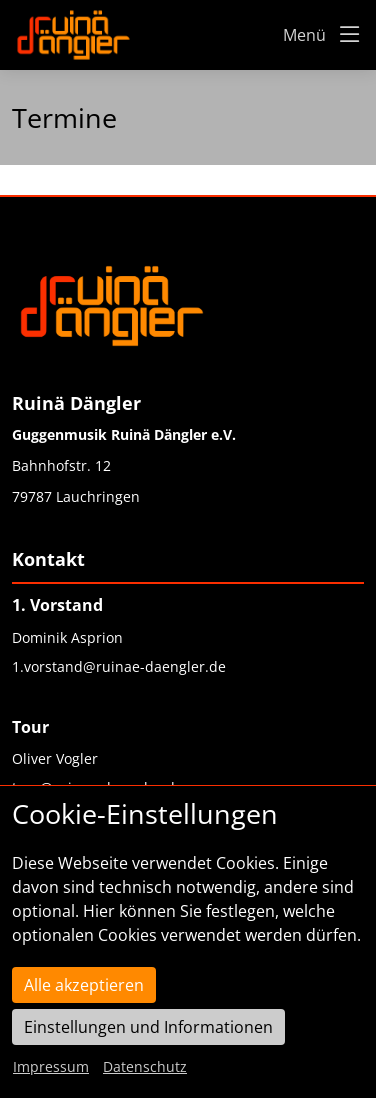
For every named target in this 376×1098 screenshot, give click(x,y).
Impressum (51, 1066)
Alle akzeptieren (84, 985)
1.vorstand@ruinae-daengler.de (119, 666)
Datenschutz (145, 1066)
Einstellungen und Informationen (148, 1027)
